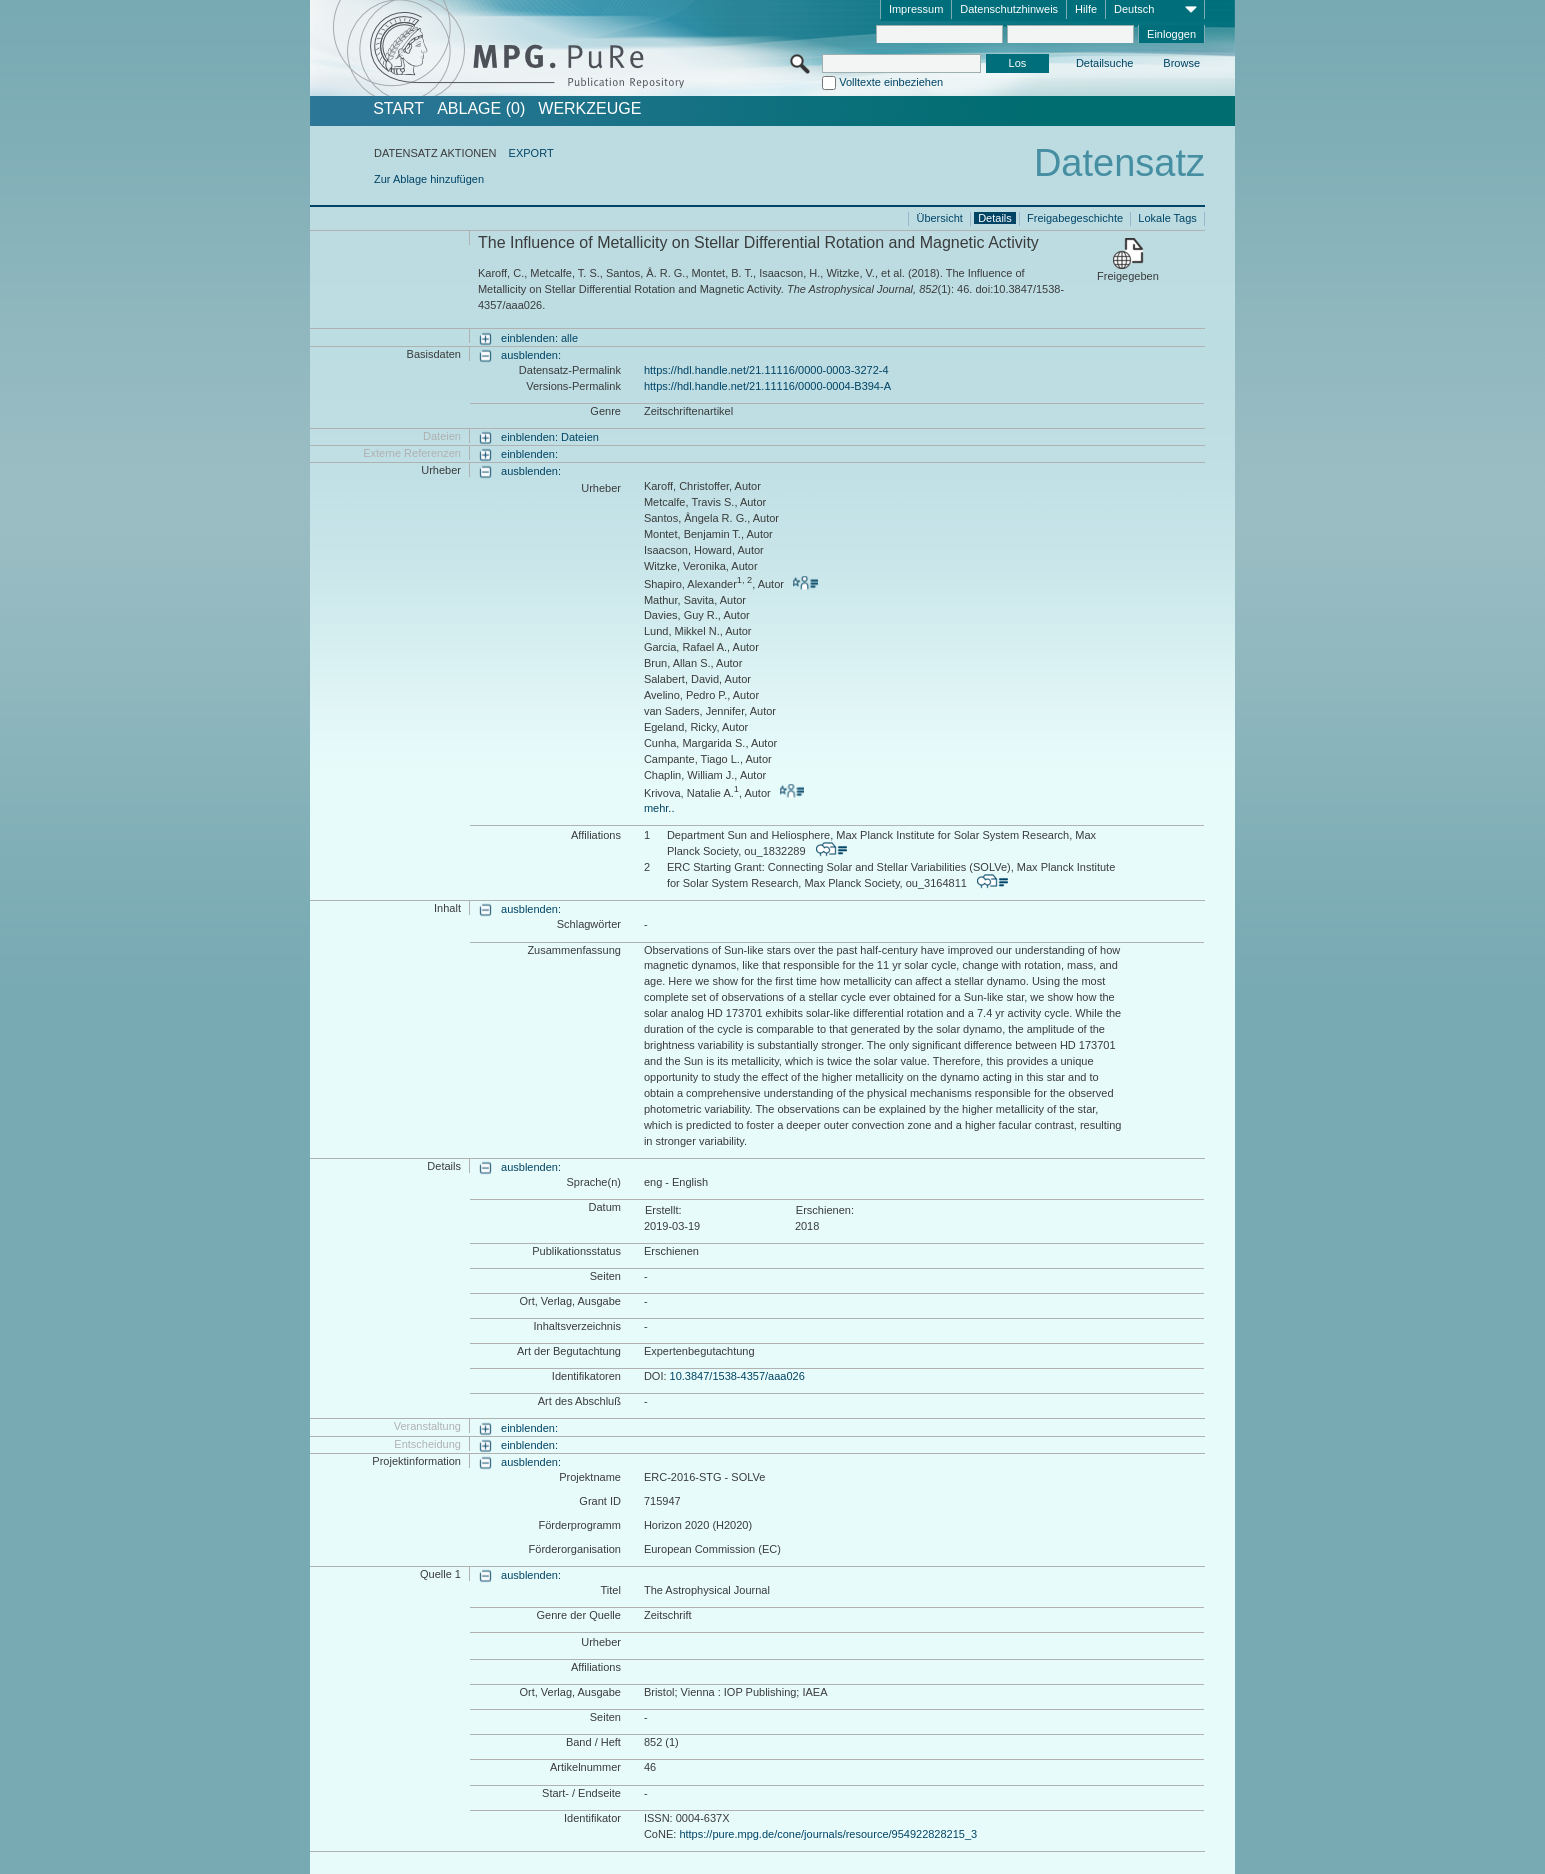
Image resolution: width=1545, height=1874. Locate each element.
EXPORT (531, 153)
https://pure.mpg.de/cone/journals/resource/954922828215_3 (828, 1834)
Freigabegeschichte (1075, 218)
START (398, 109)
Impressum (916, 9)
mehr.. (659, 808)
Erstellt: (663, 1210)
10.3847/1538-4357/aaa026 (737, 1376)
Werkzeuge (589, 109)
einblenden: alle (539, 338)
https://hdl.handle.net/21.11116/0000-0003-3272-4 (766, 370)
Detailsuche (1104, 63)
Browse (1181, 63)
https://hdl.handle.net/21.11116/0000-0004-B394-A (767, 386)
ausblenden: (531, 355)
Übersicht (939, 218)
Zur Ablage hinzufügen (429, 179)
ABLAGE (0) (481, 109)
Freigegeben (1128, 276)
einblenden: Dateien (550, 437)
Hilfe (1086, 9)
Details (995, 218)
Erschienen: (825, 1210)
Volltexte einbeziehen (891, 82)
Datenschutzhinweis (1009, 9)
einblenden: (529, 454)
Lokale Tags (1167, 218)
